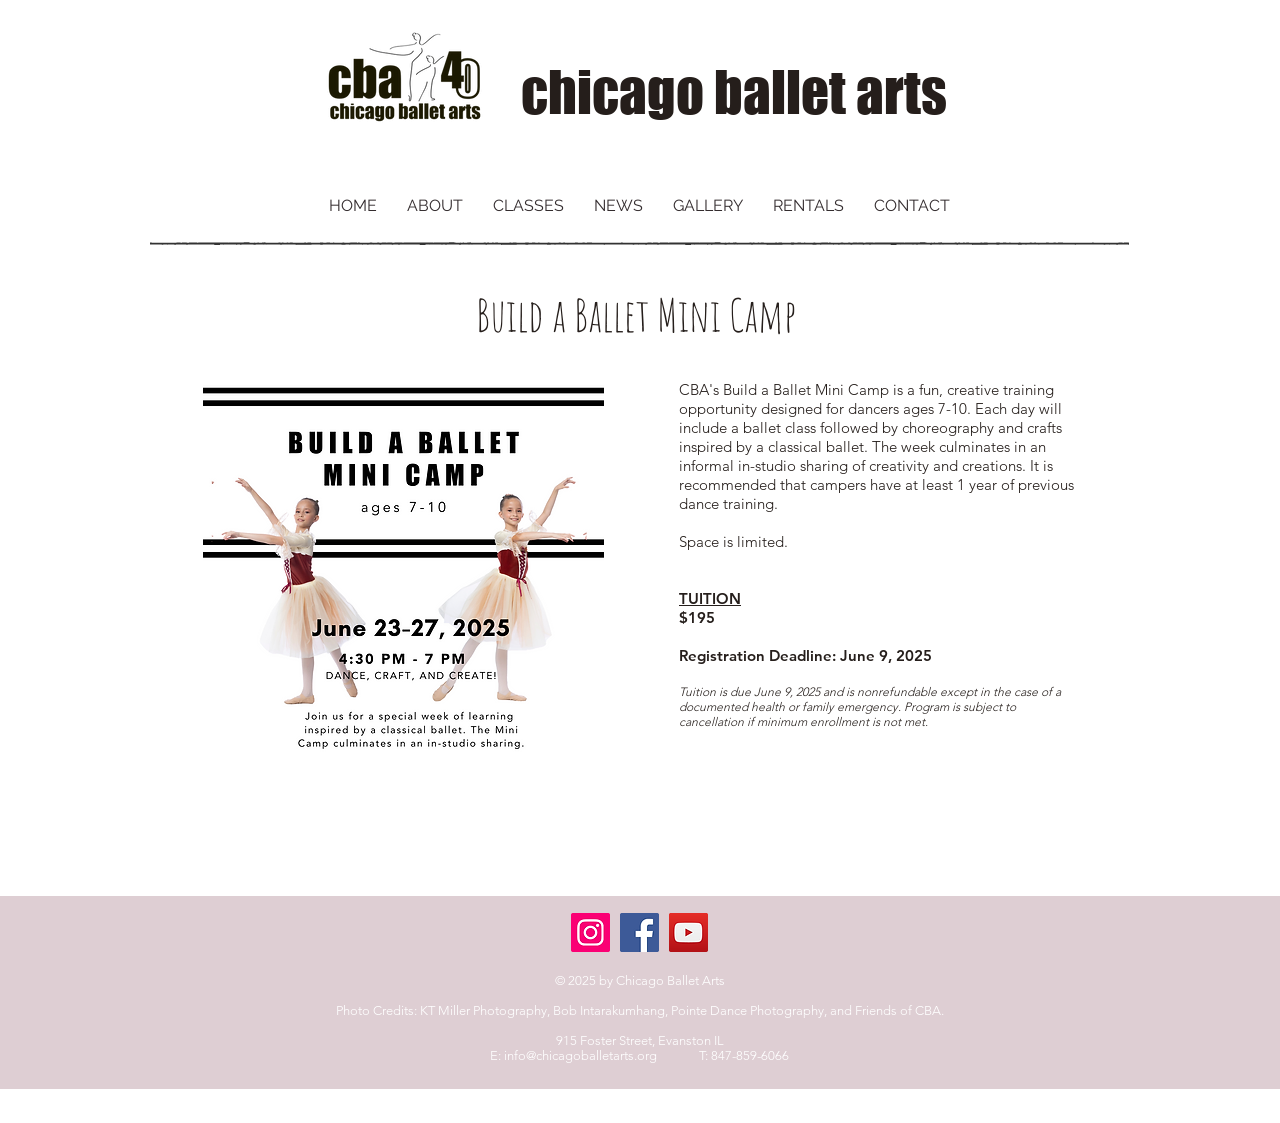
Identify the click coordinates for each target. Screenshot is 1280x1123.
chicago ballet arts (734, 92)
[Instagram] (590, 932)
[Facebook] (639, 932)
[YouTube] (688, 932)
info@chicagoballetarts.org (580, 1055)
